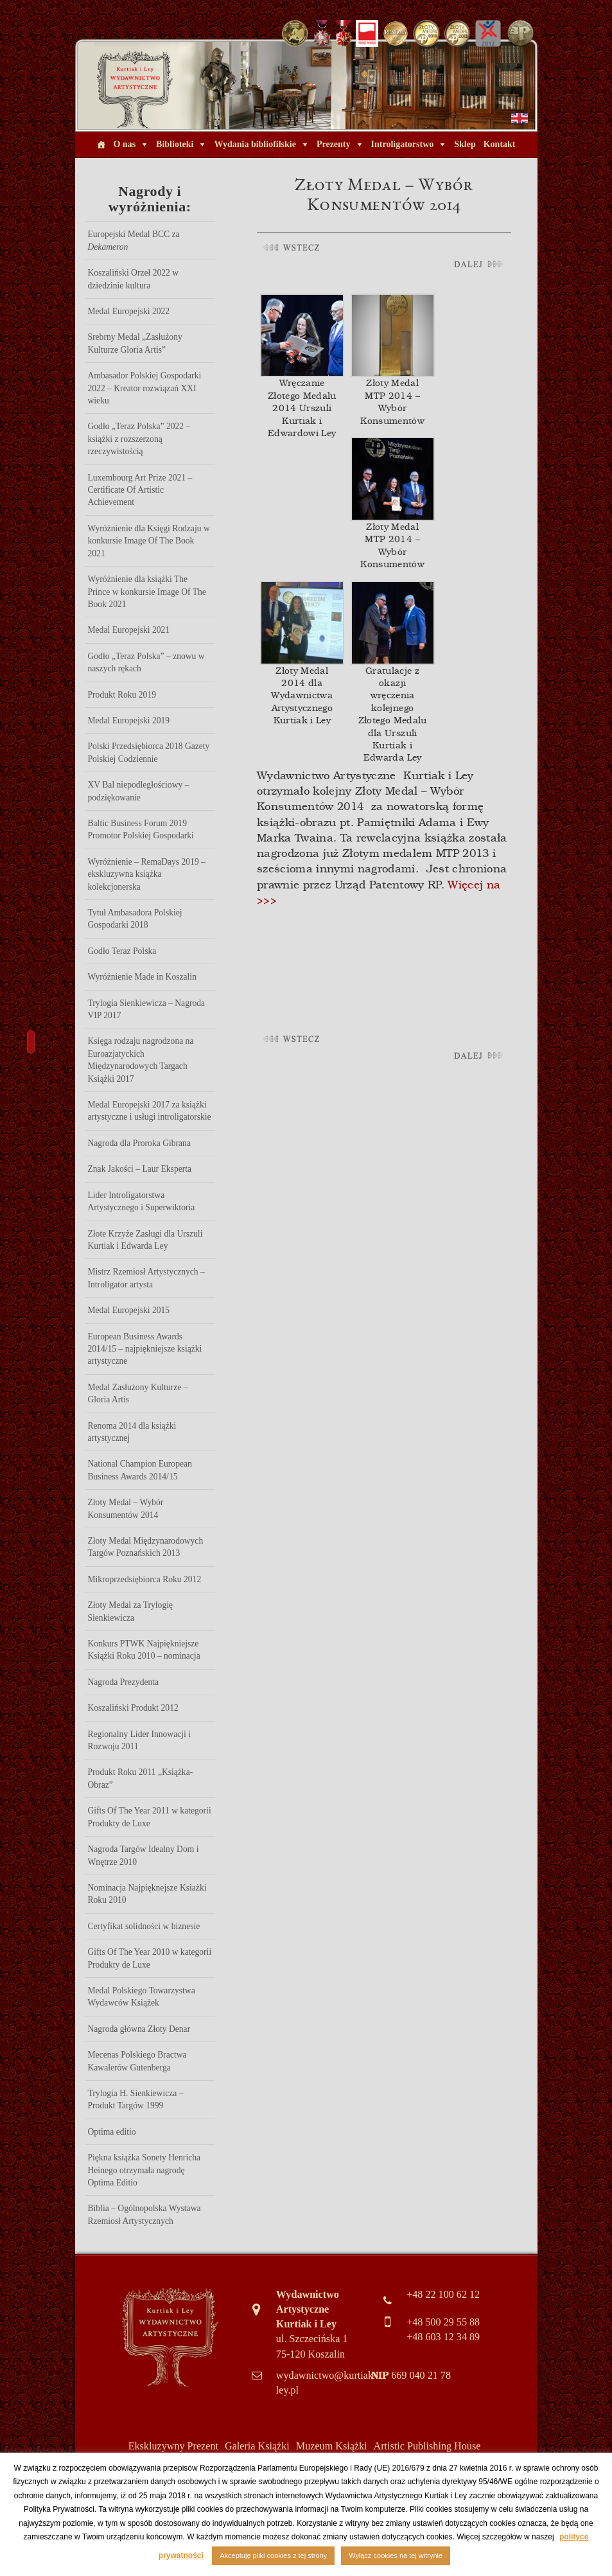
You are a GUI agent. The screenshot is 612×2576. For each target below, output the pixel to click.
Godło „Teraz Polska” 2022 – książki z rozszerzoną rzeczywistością (139, 438)
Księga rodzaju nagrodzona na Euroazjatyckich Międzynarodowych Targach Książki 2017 (141, 1059)
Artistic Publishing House (427, 2445)
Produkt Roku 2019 (122, 695)
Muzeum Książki (331, 2445)
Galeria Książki (257, 2445)
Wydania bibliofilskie (254, 144)
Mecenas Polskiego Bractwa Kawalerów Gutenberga (137, 2061)
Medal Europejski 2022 (129, 311)
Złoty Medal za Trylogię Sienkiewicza (130, 1611)
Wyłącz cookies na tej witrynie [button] (395, 2555)
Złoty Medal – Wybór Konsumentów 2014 (126, 1508)
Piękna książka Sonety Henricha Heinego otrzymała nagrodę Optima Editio (144, 2170)
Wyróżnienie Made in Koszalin (142, 977)
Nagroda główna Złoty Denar (139, 2029)
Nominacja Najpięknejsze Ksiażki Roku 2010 (147, 1894)
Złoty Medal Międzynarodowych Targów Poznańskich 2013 (146, 1547)
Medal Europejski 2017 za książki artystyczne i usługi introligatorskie (149, 1111)
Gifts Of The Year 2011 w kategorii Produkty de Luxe (149, 1817)
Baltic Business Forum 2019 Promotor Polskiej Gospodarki (141, 829)
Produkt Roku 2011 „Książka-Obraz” (140, 1778)
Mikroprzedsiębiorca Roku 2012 (145, 1579)
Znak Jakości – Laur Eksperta (140, 1169)
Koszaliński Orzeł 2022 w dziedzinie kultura (133, 279)
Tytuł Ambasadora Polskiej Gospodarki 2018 (135, 919)
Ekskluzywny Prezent (173, 2445)
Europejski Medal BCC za (134, 240)
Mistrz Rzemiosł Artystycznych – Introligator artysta (146, 1278)
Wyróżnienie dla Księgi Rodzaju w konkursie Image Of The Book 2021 (149, 541)
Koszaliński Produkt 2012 (133, 1708)
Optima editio (112, 2132)
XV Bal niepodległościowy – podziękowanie (138, 791)
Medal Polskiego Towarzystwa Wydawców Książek (141, 1996)
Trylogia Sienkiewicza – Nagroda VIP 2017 (146, 1009)
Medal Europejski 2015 (129, 1310)
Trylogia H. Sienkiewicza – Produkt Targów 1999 (136, 2099)
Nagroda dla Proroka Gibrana (139, 1143)
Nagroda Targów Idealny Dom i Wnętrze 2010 (143, 1855)
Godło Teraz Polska (122, 951)
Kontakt (500, 144)
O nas (124, 144)
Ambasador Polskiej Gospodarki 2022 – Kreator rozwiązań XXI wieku (145, 388)
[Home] (100, 144)
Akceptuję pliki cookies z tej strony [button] (273, 2555)
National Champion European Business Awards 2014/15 (140, 1470)
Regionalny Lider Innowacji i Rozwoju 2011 (139, 1740)
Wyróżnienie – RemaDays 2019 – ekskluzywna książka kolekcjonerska (146, 874)
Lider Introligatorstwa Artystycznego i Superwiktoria (141, 1201)
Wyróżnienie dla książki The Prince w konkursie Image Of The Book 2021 (147, 591)
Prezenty (334, 144)
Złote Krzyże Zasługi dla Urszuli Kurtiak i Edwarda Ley (145, 1240)
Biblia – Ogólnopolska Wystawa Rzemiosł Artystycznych (144, 2214)
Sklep (464, 144)
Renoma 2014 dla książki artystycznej (132, 1432)
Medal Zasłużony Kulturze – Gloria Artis (138, 1393)
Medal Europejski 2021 (129, 630)
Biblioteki (174, 144)
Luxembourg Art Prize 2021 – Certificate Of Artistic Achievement (140, 490)
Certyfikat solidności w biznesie (144, 1926)
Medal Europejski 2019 (129, 720)
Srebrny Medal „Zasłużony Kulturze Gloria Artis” (135, 343)
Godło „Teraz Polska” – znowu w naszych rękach (146, 662)
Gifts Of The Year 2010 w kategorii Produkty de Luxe (150, 1958)
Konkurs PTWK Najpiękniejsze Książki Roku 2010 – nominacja (144, 1650)
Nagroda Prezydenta (123, 1682)
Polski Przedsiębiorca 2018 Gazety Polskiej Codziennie (149, 752)
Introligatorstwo (402, 144)
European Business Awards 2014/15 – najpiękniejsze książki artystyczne (145, 1349)
